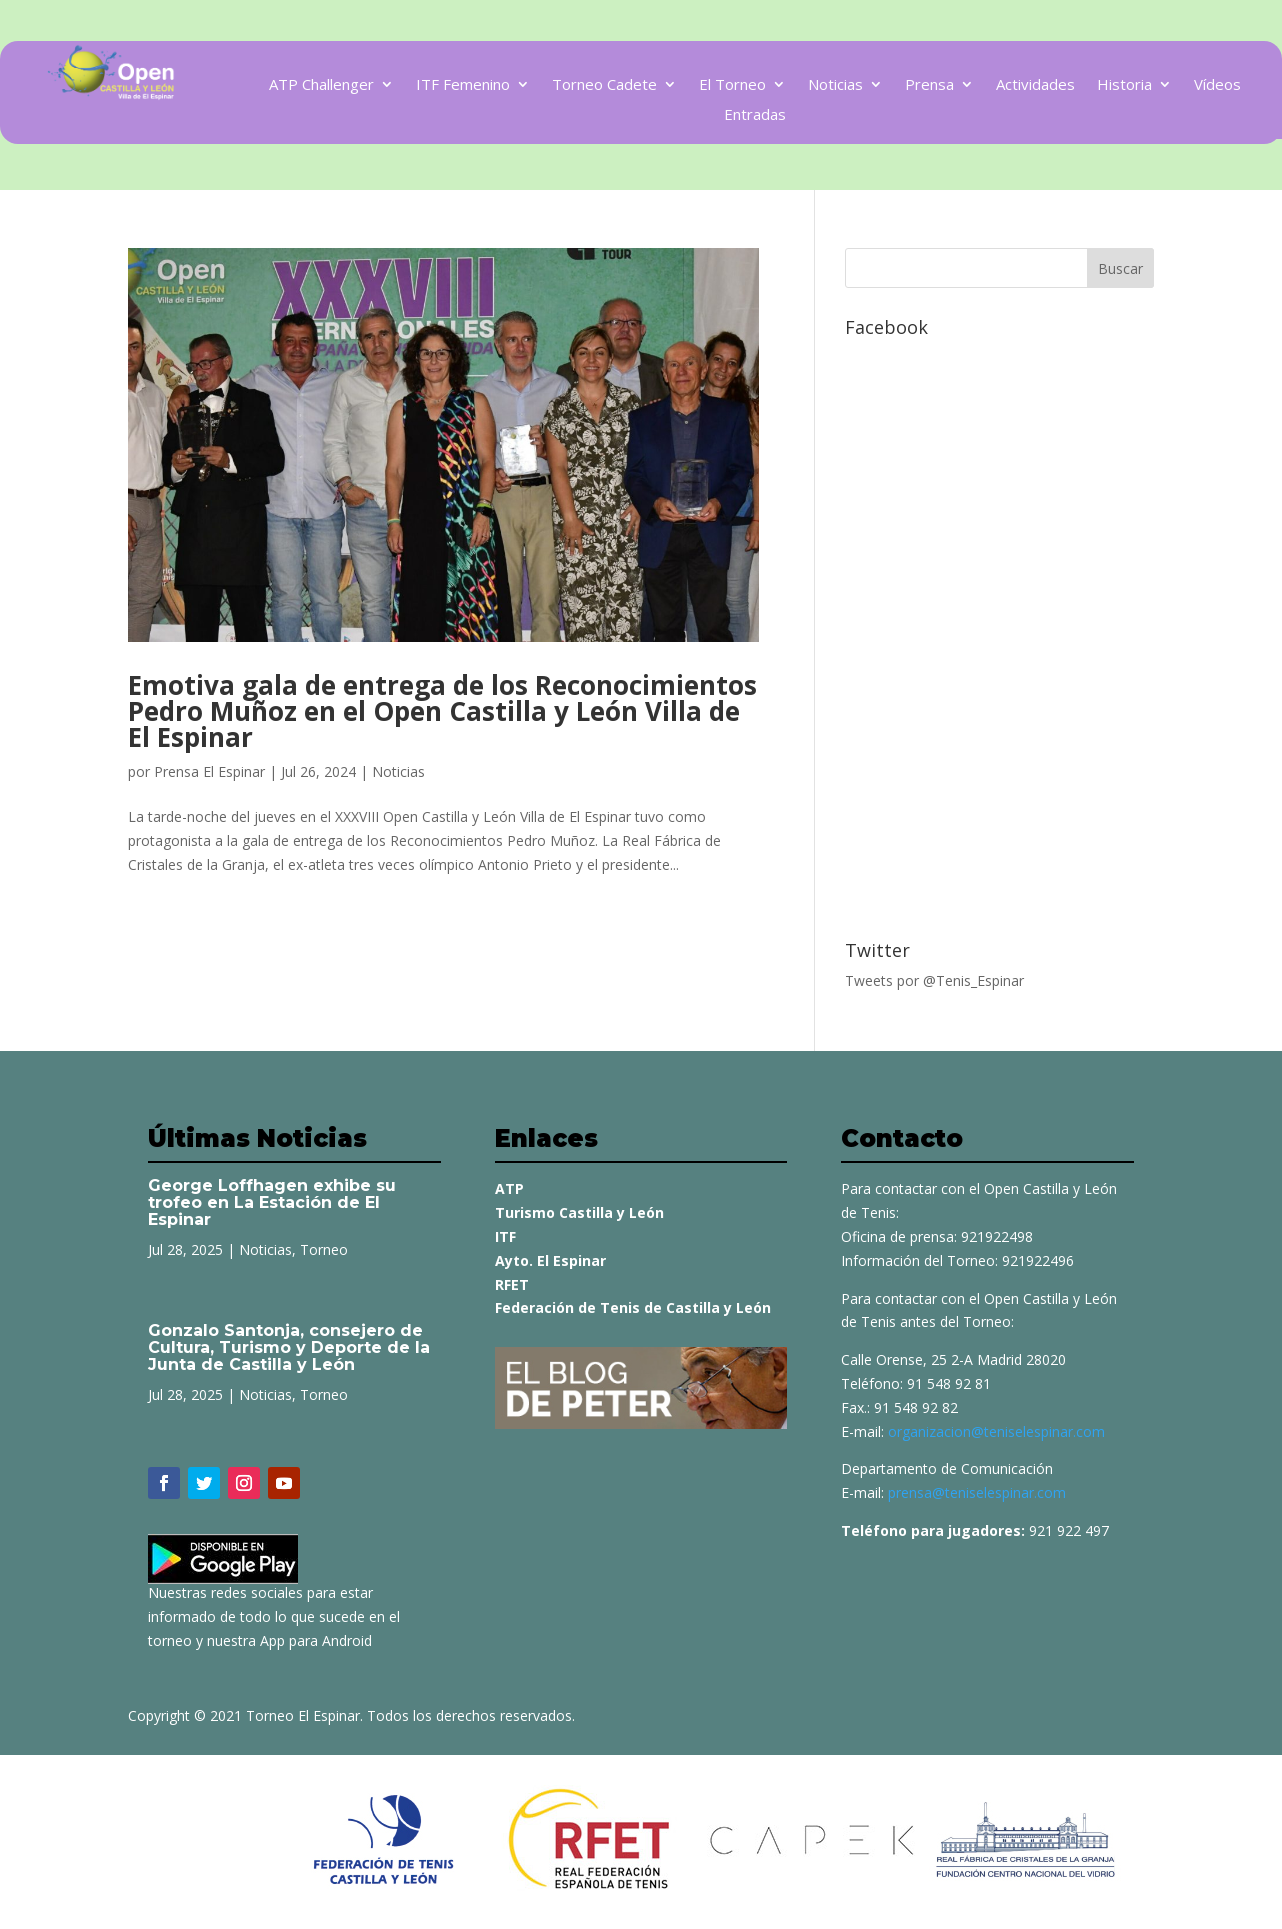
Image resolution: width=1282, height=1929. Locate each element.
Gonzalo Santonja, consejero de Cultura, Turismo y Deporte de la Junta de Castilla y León (289, 1347)
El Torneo (732, 85)
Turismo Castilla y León (579, 1212)
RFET (512, 1284)
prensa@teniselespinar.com (977, 1492)
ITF (505, 1236)
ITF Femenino (463, 85)
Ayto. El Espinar (550, 1260)
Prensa (929, 85)
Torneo (324, 1249)
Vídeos (1217, 85)
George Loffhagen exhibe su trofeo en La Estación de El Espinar (272, 1202)
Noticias (835, 85)
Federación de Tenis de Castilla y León (633, 1307)
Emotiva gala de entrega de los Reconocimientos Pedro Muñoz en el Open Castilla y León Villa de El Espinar (442, 711)
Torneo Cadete (604, 85)
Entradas (755, 115)
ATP (509, 1188)
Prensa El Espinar (209, 771)
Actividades (1035, 85)
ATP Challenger (321, 85)
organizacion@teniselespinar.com (996, 1431)
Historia (1124, 85)
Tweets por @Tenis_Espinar (934, 980)
